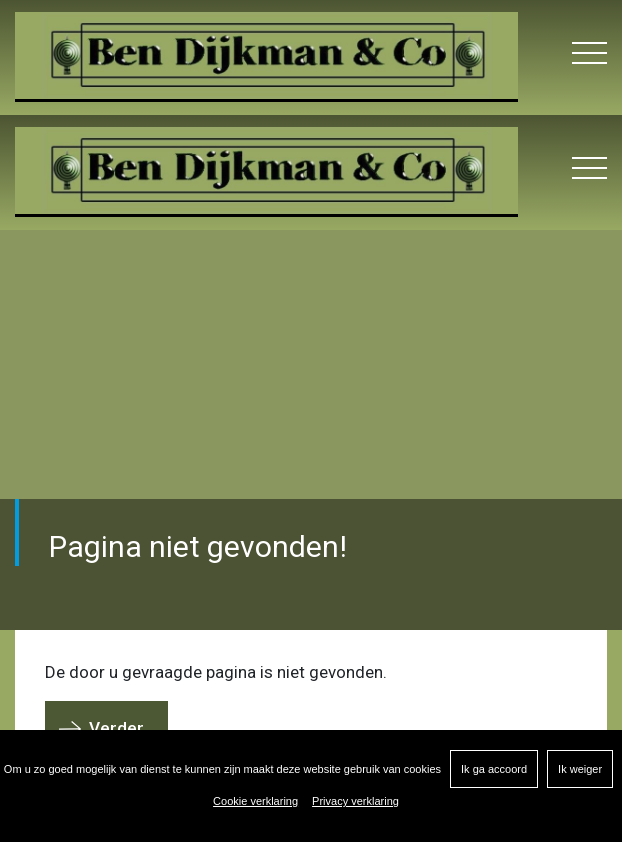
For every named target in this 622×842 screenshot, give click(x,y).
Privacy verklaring (355, 801)
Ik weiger (580, 769)
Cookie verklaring (255, 801)
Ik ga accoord (494, 769)
